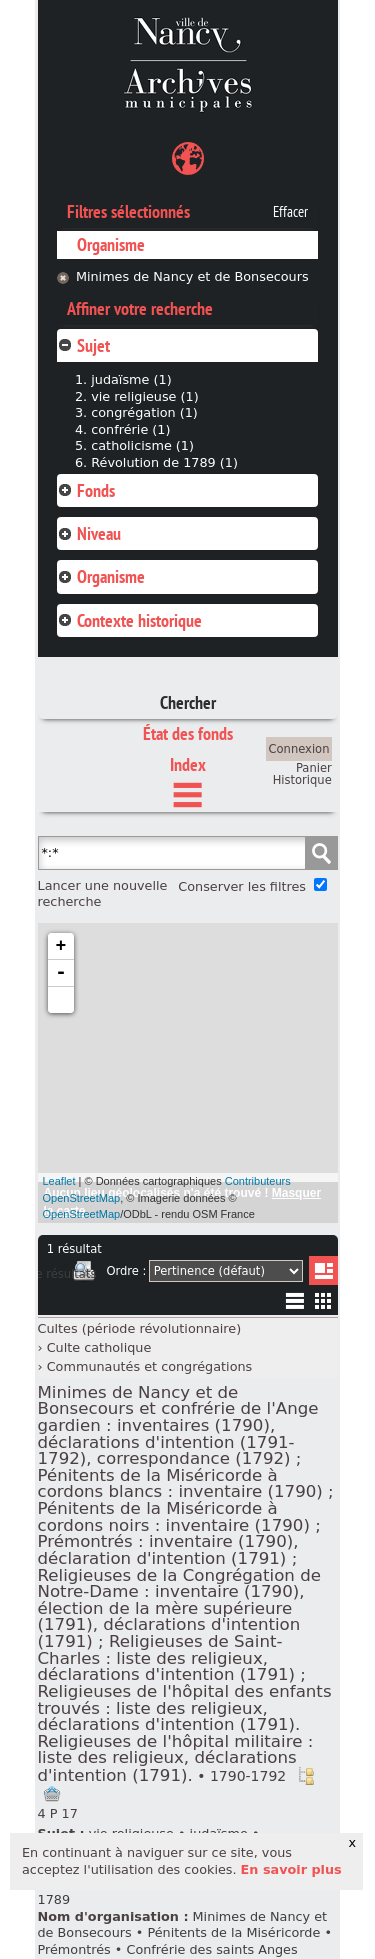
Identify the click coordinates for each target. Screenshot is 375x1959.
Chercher (188, 702)
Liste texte (294, 1304)
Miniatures (323, 1300)
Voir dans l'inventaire (306, 1776)
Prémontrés (74, 1949)
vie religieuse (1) (144, 396)
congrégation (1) (144, 412)
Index (188, 764)
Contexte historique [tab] (129, 620)
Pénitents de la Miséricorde (233, 1932)
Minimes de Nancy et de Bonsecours (192, 276)
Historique (302, 780)
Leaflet (59, 1181)
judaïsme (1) (131, 379)
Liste (323, 1270)
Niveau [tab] (89, 533)
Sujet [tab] (83, 345)
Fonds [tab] (86, 490)
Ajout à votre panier (52, 1794)
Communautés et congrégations (150, 1366)
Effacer (290, 212)
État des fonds (188, 733)
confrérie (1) (130, 429)
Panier (314, 768)
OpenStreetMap (82, 1214)
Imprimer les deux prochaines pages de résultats (84, 1274)
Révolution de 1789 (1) (164, 462)
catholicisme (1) (142, 445)
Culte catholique (99, 1347)
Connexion (299, 749)
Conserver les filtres (242, 886)
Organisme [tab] (101, 576)
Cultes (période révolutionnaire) (140, 1328)
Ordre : (126, 1271)
